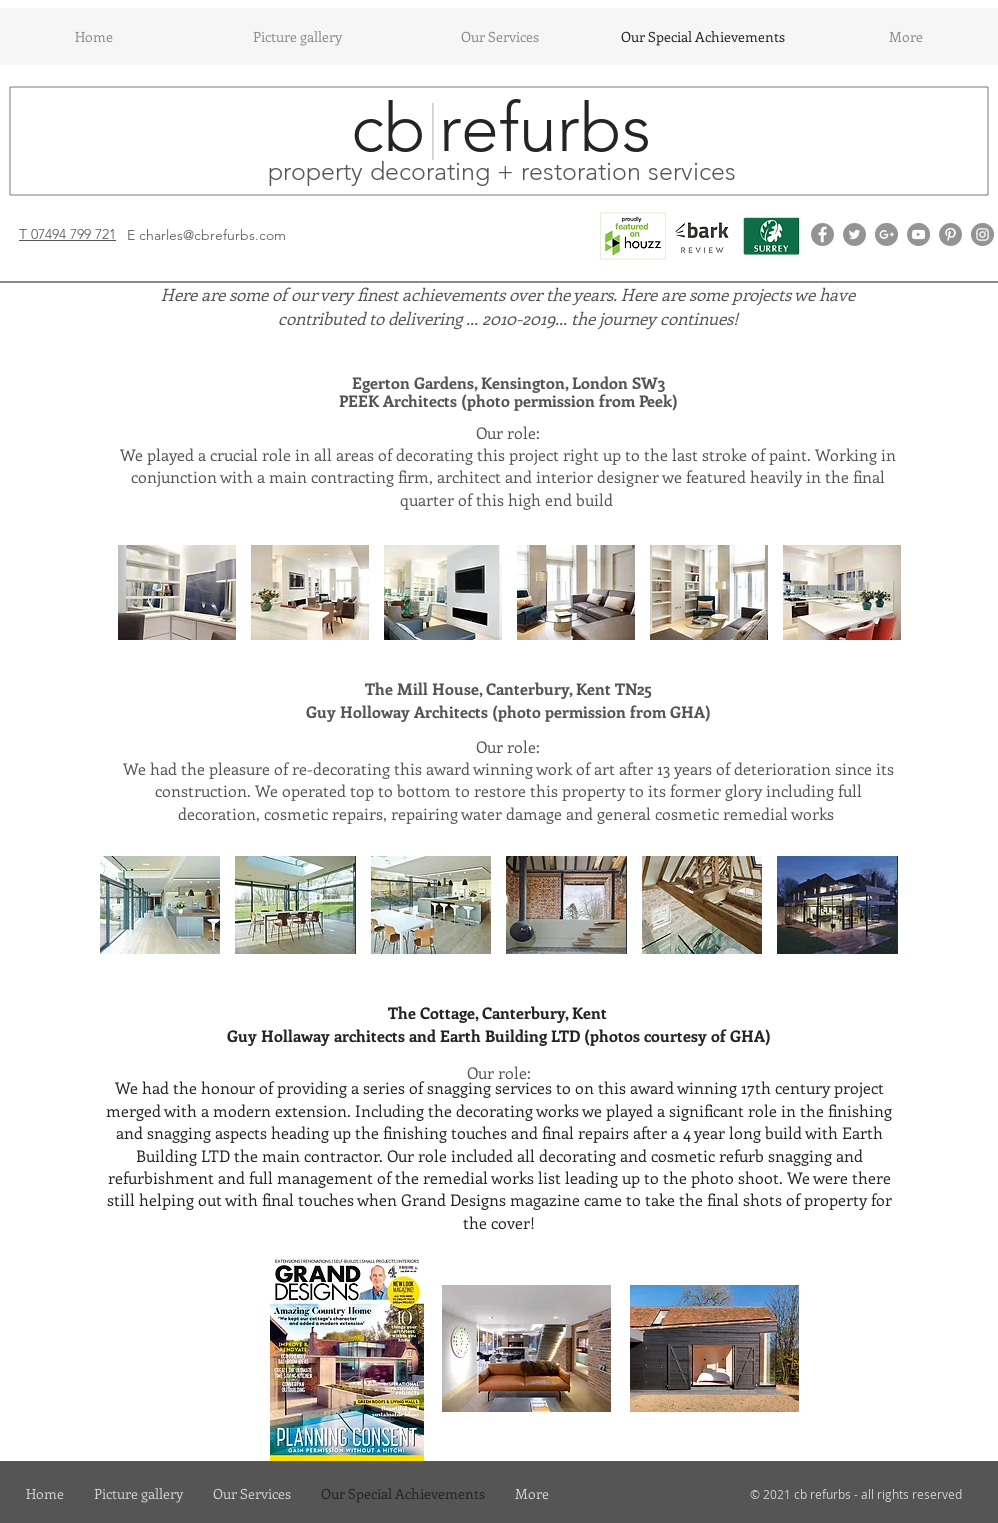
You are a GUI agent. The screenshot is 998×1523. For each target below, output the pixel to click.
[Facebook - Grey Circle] (822, 234)
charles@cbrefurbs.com (212, 235)
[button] (177, 592)
